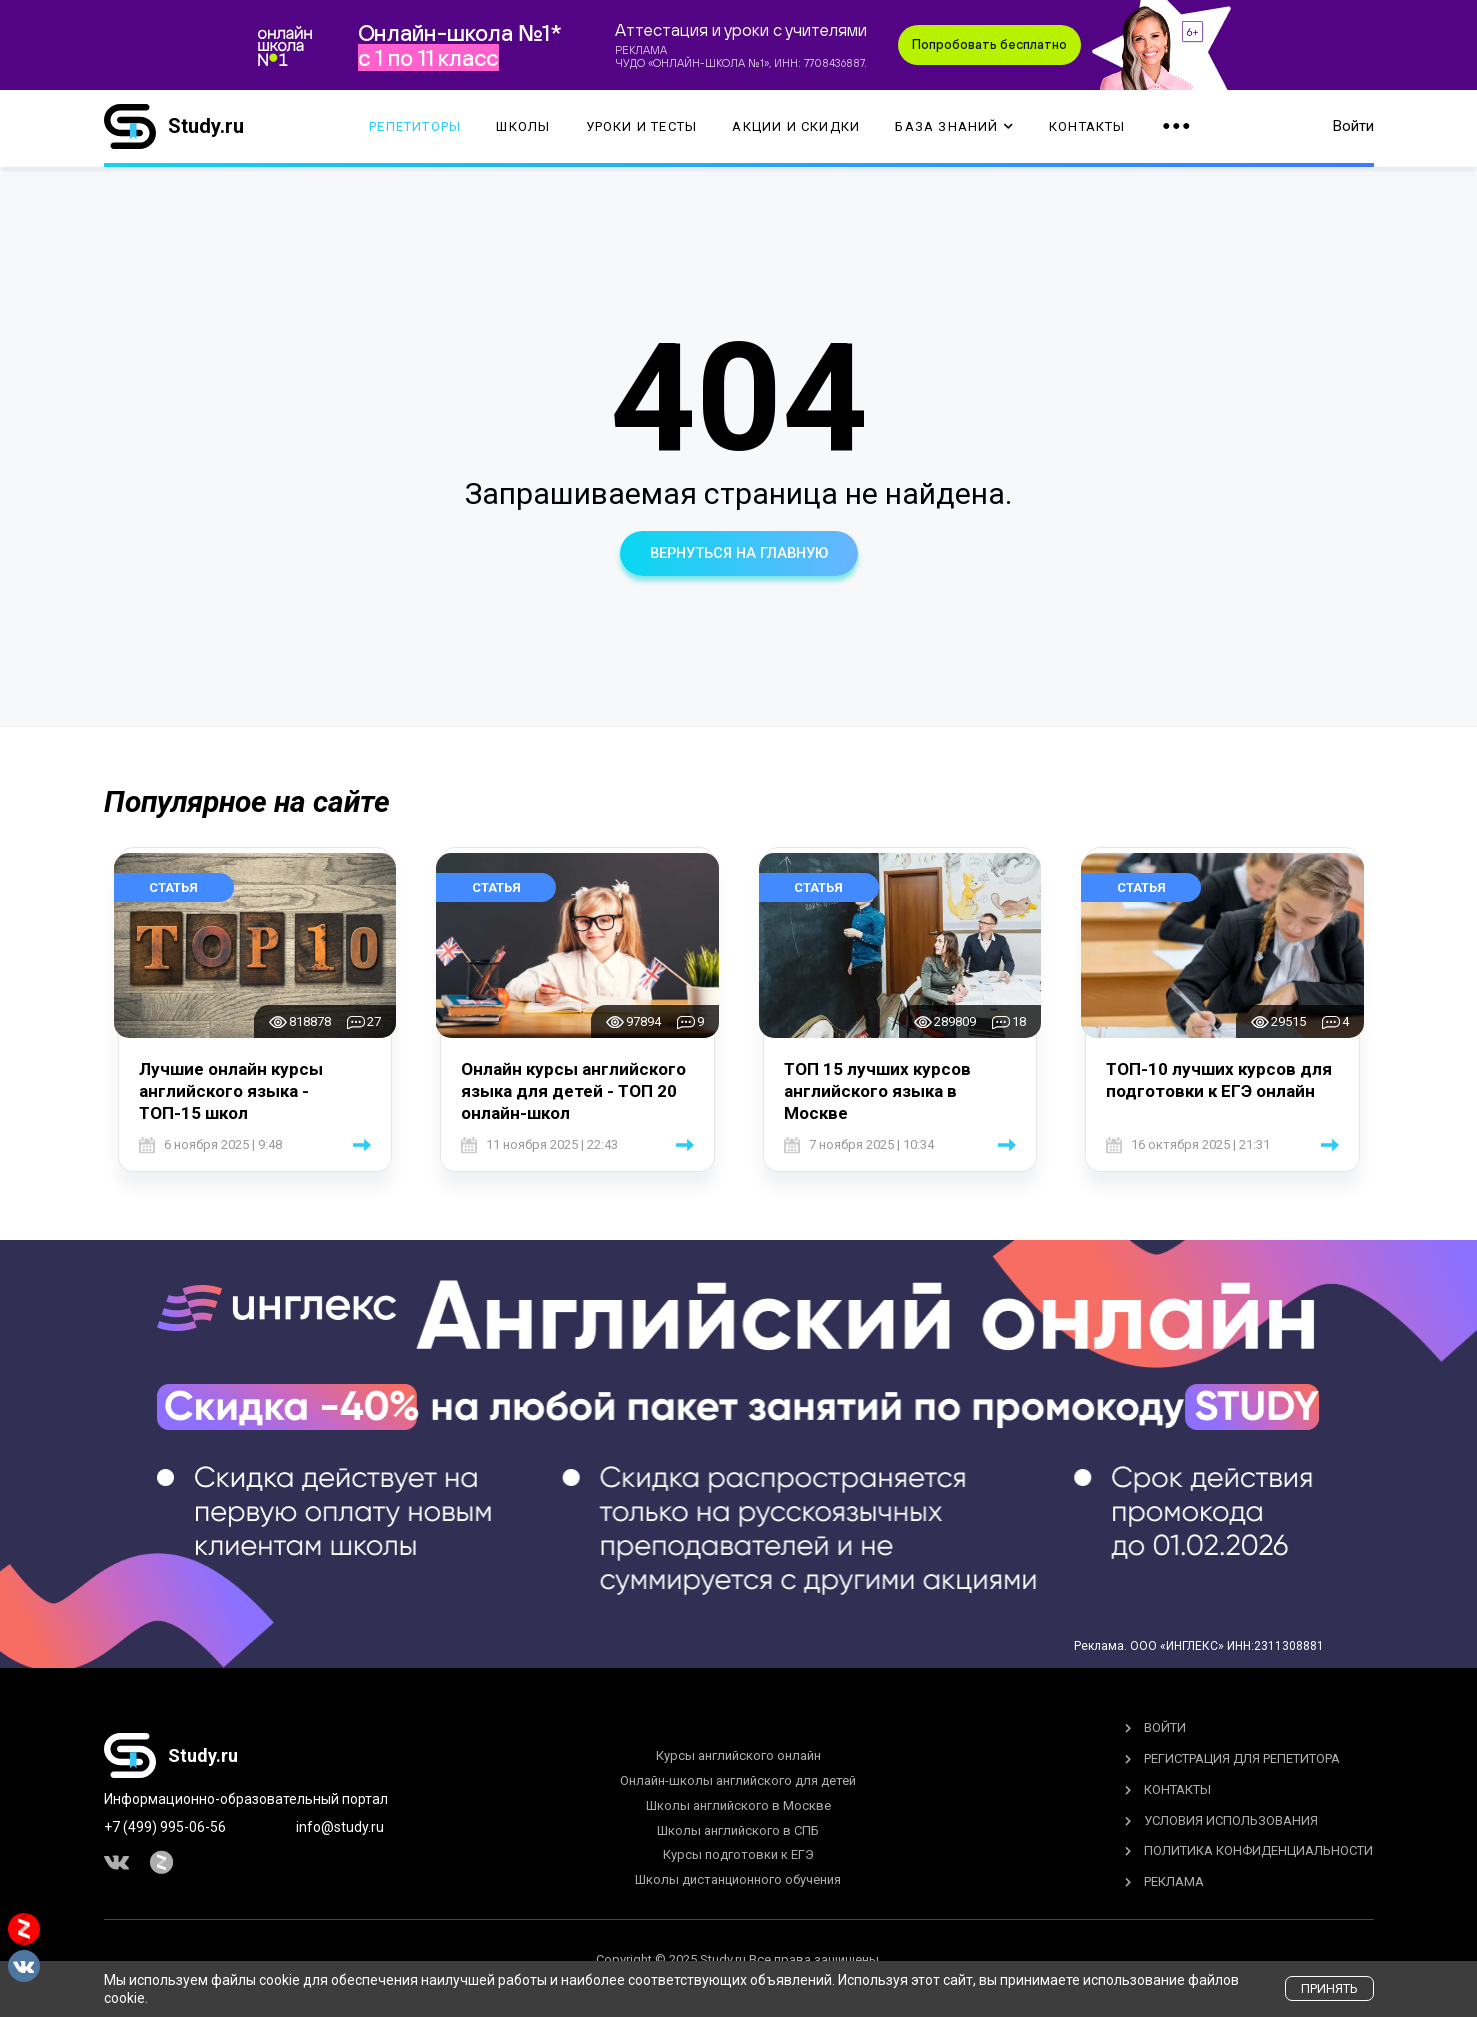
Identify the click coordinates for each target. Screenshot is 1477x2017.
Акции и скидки (796, 130)
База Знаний (954, 130)
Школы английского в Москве (738, 1805)
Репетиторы (415, 130)
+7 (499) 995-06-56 (165, 1827)
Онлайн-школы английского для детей (738, 1780)
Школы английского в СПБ (738, 1830)
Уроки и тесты (642, 130)
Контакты (1087, 130)
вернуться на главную (739, 553)
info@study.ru (340, 1827)
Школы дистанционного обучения (738, 1879)
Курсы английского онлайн (738, 1755)
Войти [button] (1353, 130)
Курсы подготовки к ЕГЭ (738, 1855)
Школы (523, 130)
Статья (173, 887)
